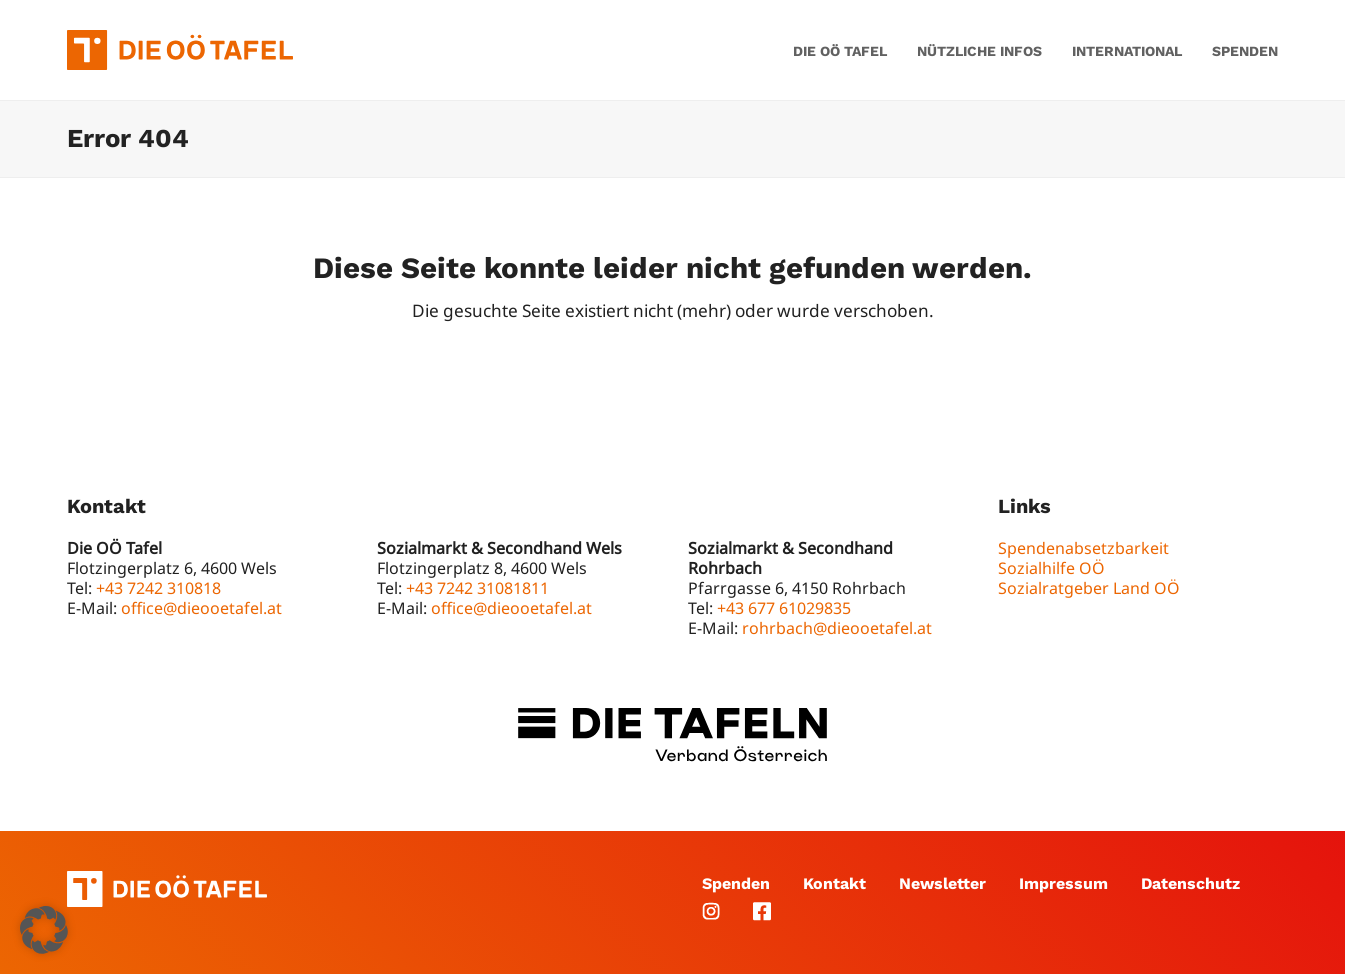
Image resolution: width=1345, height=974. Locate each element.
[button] (44, 930)
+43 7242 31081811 (477, 588)
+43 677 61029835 (784, 608)
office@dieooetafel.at (201, 608)
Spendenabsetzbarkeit (1083, 548)
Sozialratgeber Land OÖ (1089, 588)
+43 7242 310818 (158, 588)
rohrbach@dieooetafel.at (837, 628)
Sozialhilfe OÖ (1051, 568)
